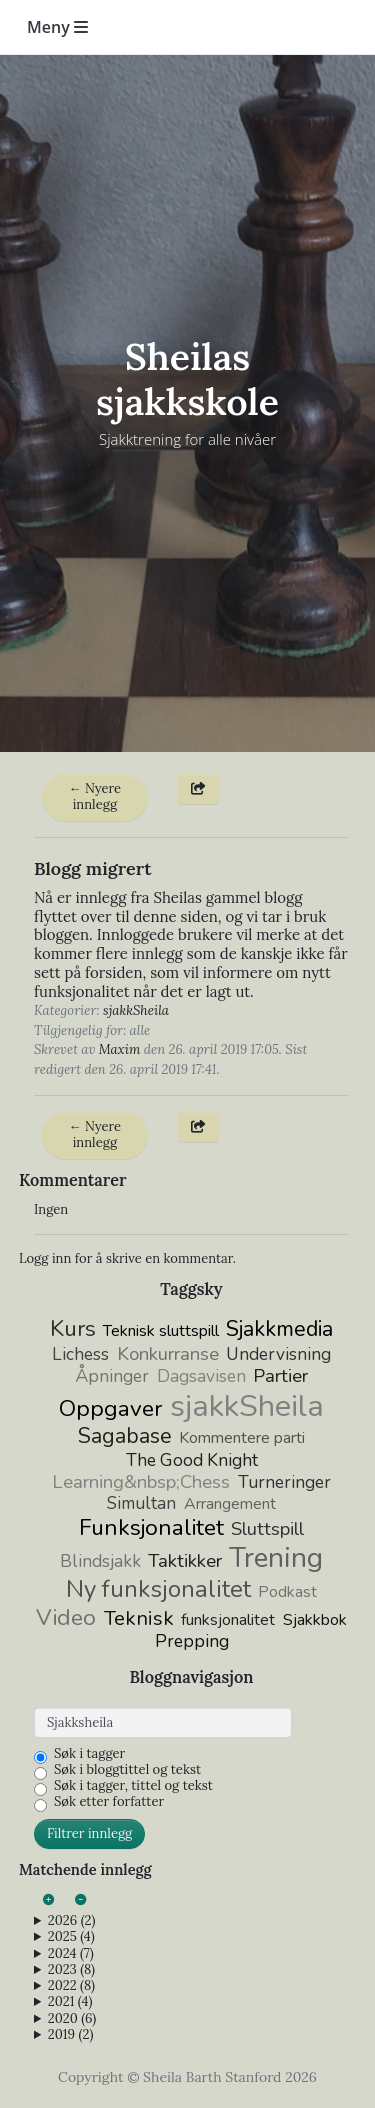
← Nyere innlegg (95, 796)
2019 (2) (71, 2035)
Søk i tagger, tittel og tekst (133, 1786)
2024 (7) (71, 1954)
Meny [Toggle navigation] (57, 27)
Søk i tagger (89, 1754)
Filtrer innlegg (89, 1833)
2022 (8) (71, 1986)
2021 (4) (70, 2002)
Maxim (120, 1049)
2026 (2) (72, 1921)
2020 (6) (72, 2019)
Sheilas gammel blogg (227, 897)
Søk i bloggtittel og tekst (127, 1770)
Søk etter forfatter (109, 1802)
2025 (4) (71, 1937)
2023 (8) (71, 1970)
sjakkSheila (136, 1010)
